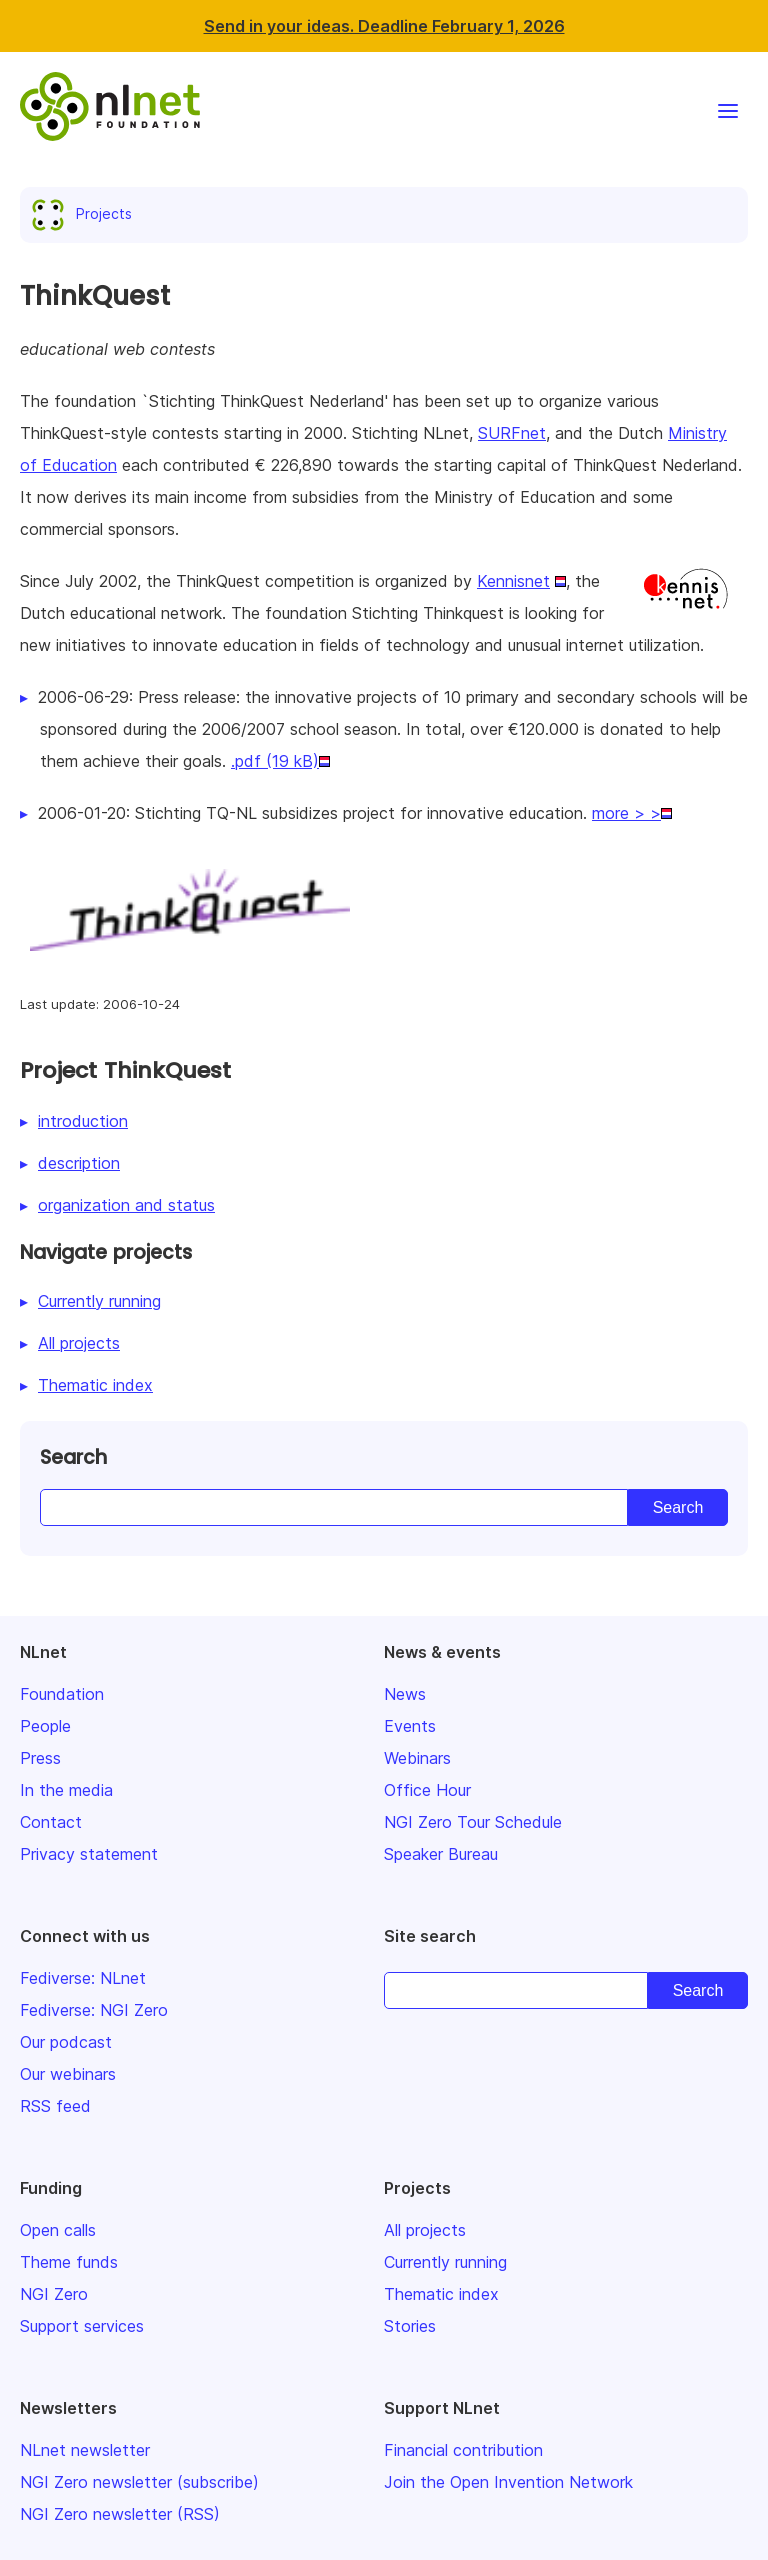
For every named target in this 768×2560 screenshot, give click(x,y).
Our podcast (66, 2042)
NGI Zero (54, 2294)
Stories (410, 2326)
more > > (626, 813)
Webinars (417, 1758)
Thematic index (95, 1385)
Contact (51, 1822)
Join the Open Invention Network (508, 2482)
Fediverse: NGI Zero (94, 2010)
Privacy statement (89, 1854)
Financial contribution (463, 2450)
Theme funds (69, 2262)
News (405, 1694)
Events (410, 1726)
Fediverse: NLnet (83, 1978)
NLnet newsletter (85, 2450)
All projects (79, 1343)
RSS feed (55, 2106)
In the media (66, 1790)
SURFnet (512, 433)
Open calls (58, 2230)
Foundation (62, 1694)
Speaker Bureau (441, 1854)
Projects (86, 213)
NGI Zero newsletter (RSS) (120, 2514)
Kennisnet (513, 581)
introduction (83, 1121)
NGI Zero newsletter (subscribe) (139, 2482)
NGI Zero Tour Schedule (473, 1822)
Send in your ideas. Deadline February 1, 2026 (384, 26)
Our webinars (68, 2074)
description (79, 1163)
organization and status (126, 1205)
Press (40, 1758)
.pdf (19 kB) (275, 761)
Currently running (99, 1301)
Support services (82, 2326)
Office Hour (427, 1790)
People (45, 1726)
